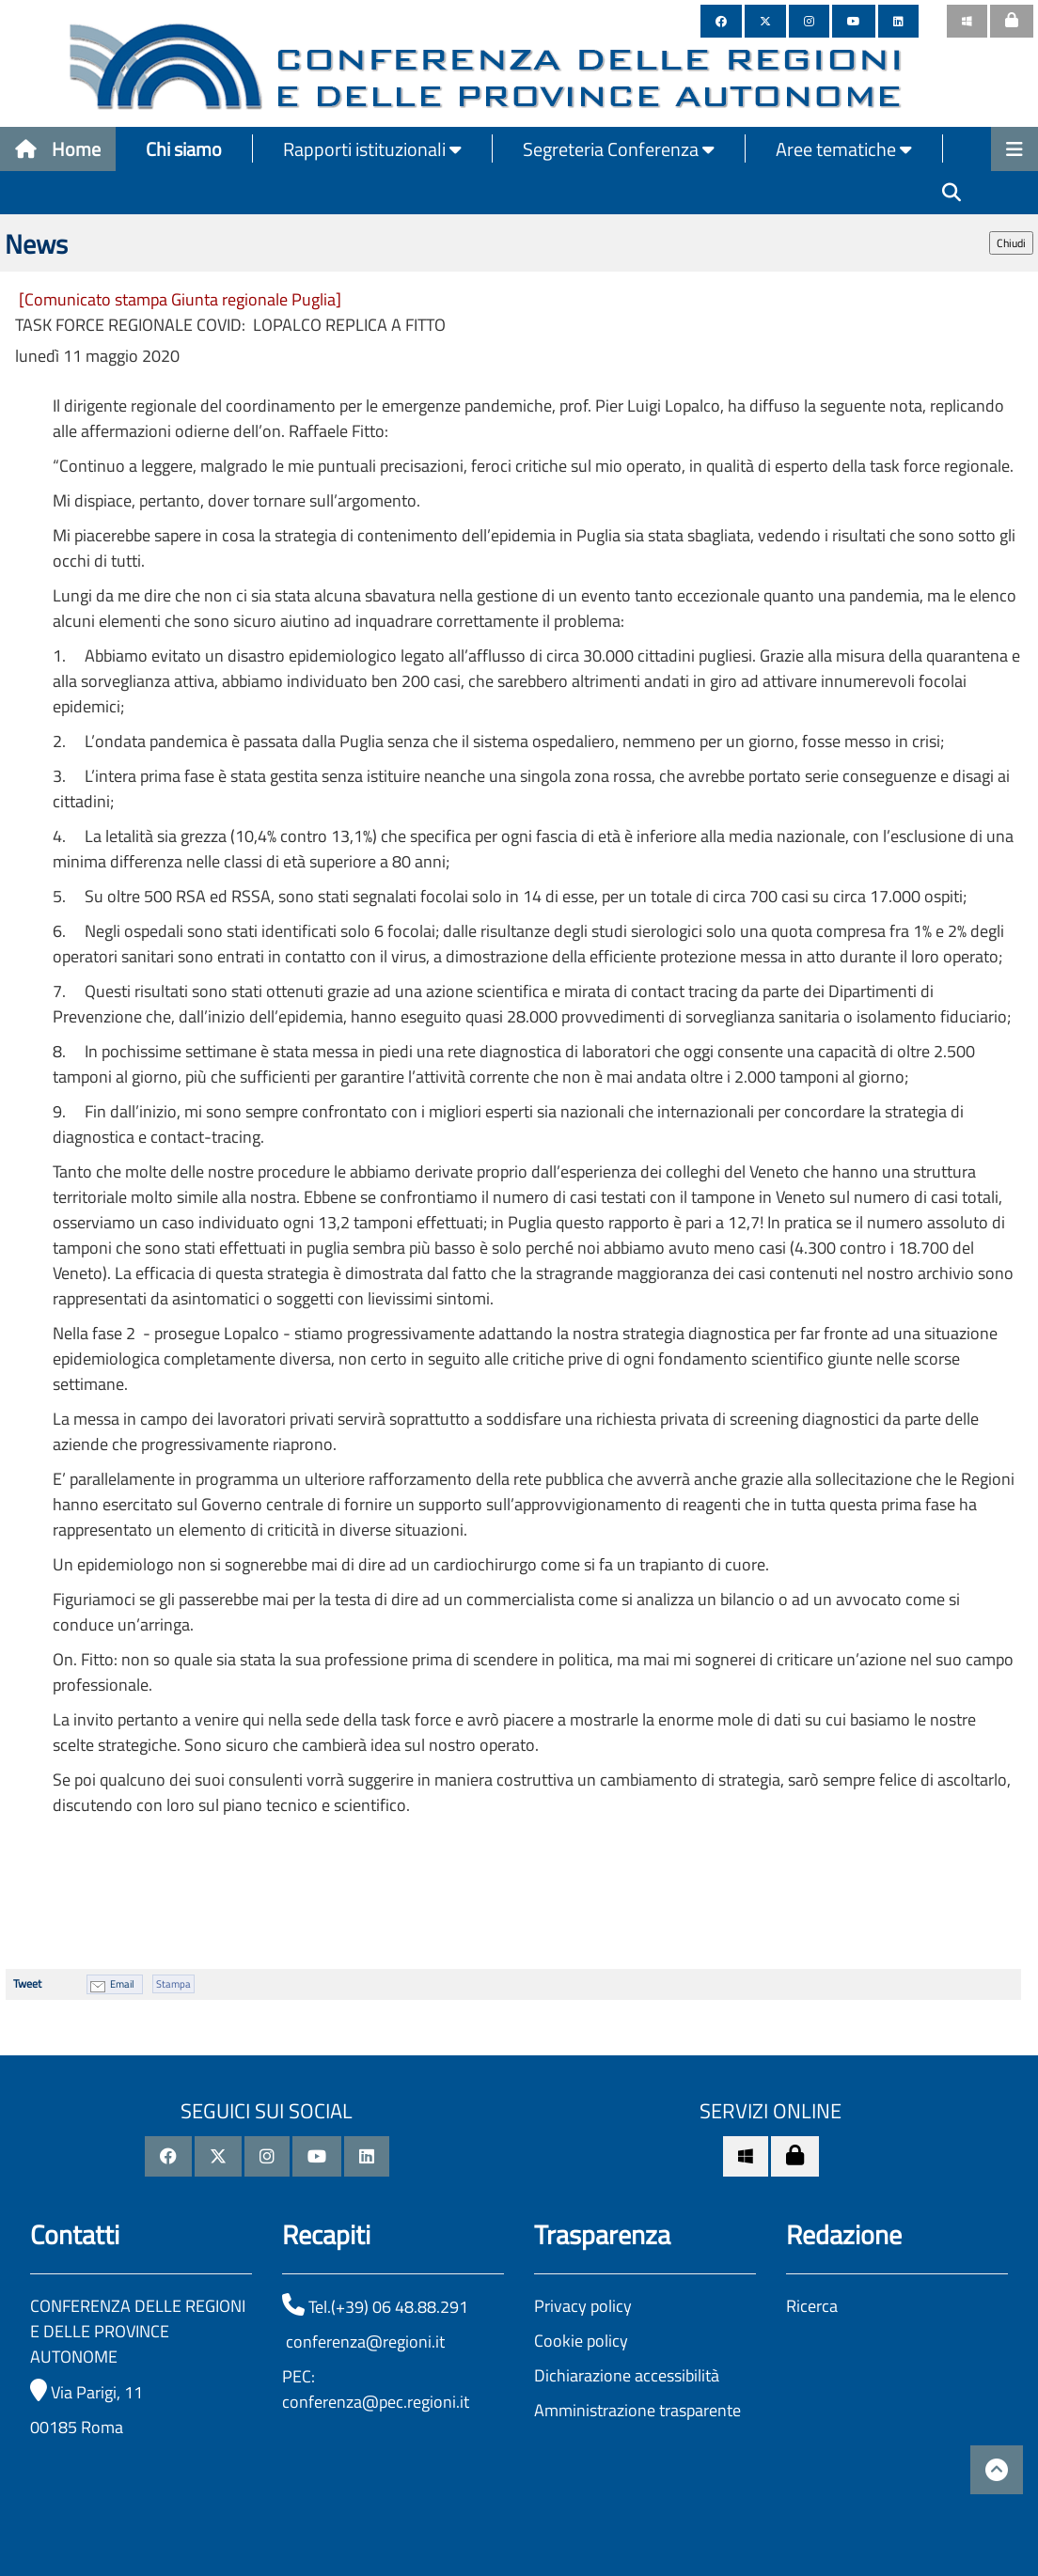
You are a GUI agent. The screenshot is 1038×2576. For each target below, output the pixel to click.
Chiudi (1011, 243)
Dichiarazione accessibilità (626, 2375)
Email (122, 1983)
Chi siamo (184, 149)
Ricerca (812, 2305)
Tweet (27, 1983)
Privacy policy (583, 2305)
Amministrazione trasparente (637, 2410)
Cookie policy (581, 2340)
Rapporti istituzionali (372, 149)
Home (58, 149)
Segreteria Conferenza (619, 149)
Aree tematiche (844, 149)
